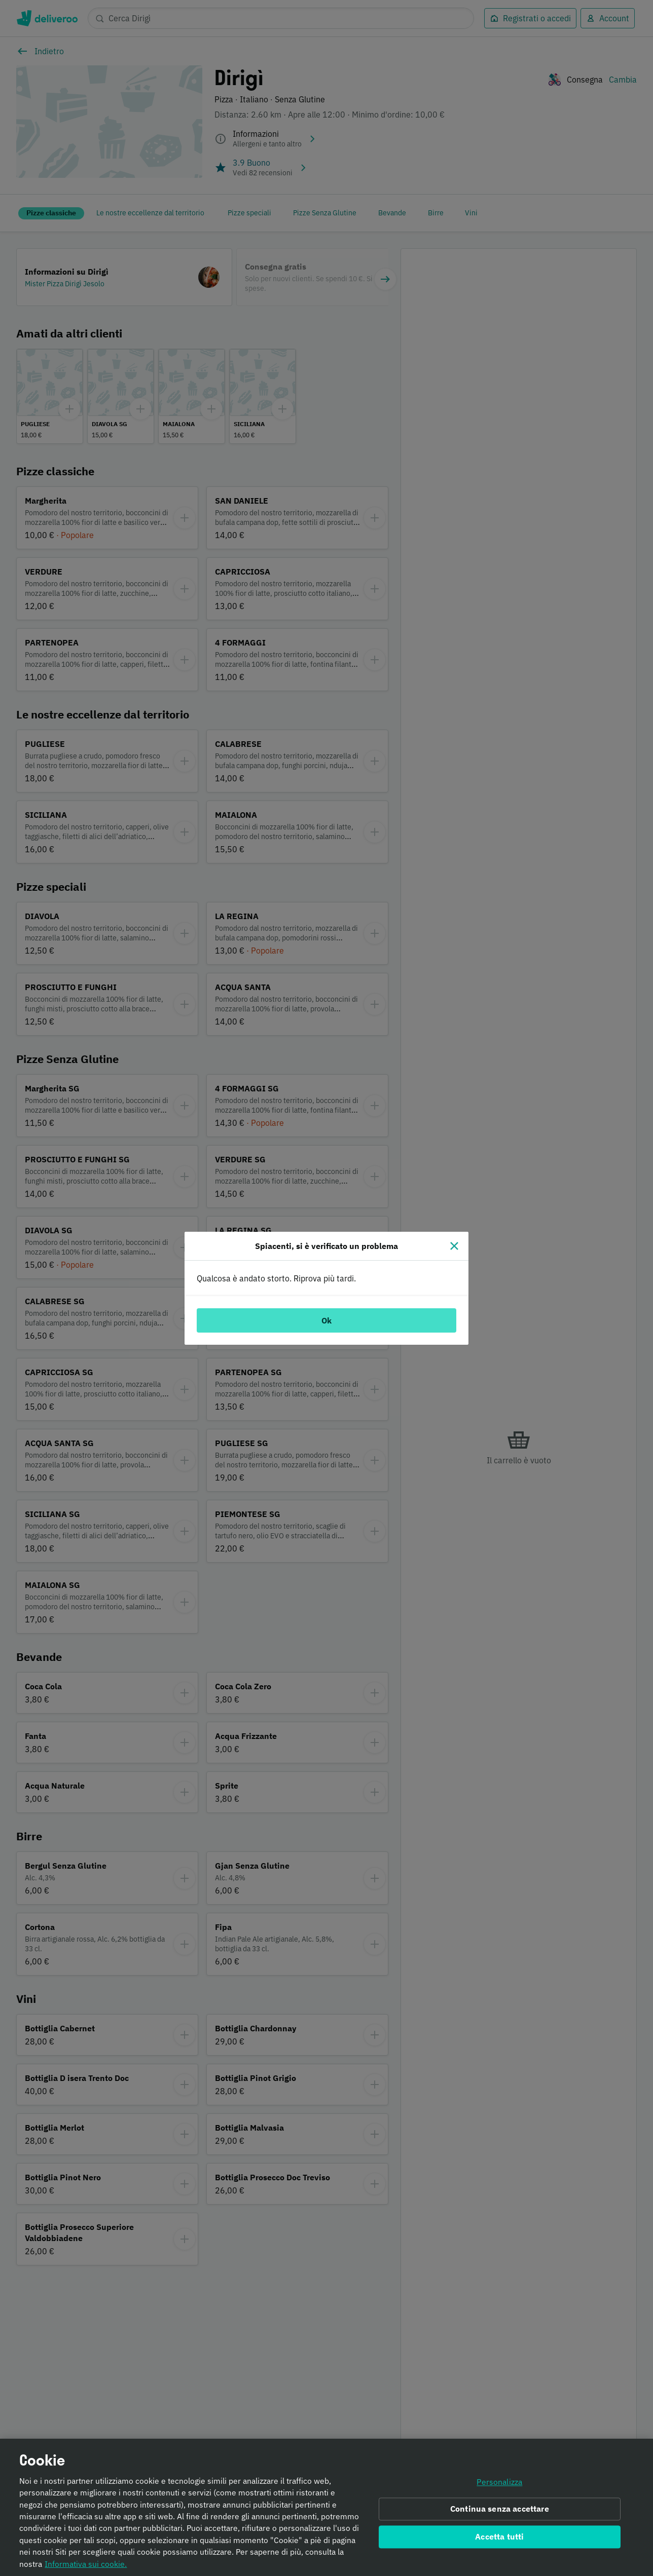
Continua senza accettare (499, 2510)
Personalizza (499, 2483)
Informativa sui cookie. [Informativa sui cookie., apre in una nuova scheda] (86, 2565)
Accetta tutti (499, 2538)
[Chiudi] (454, 1246)
